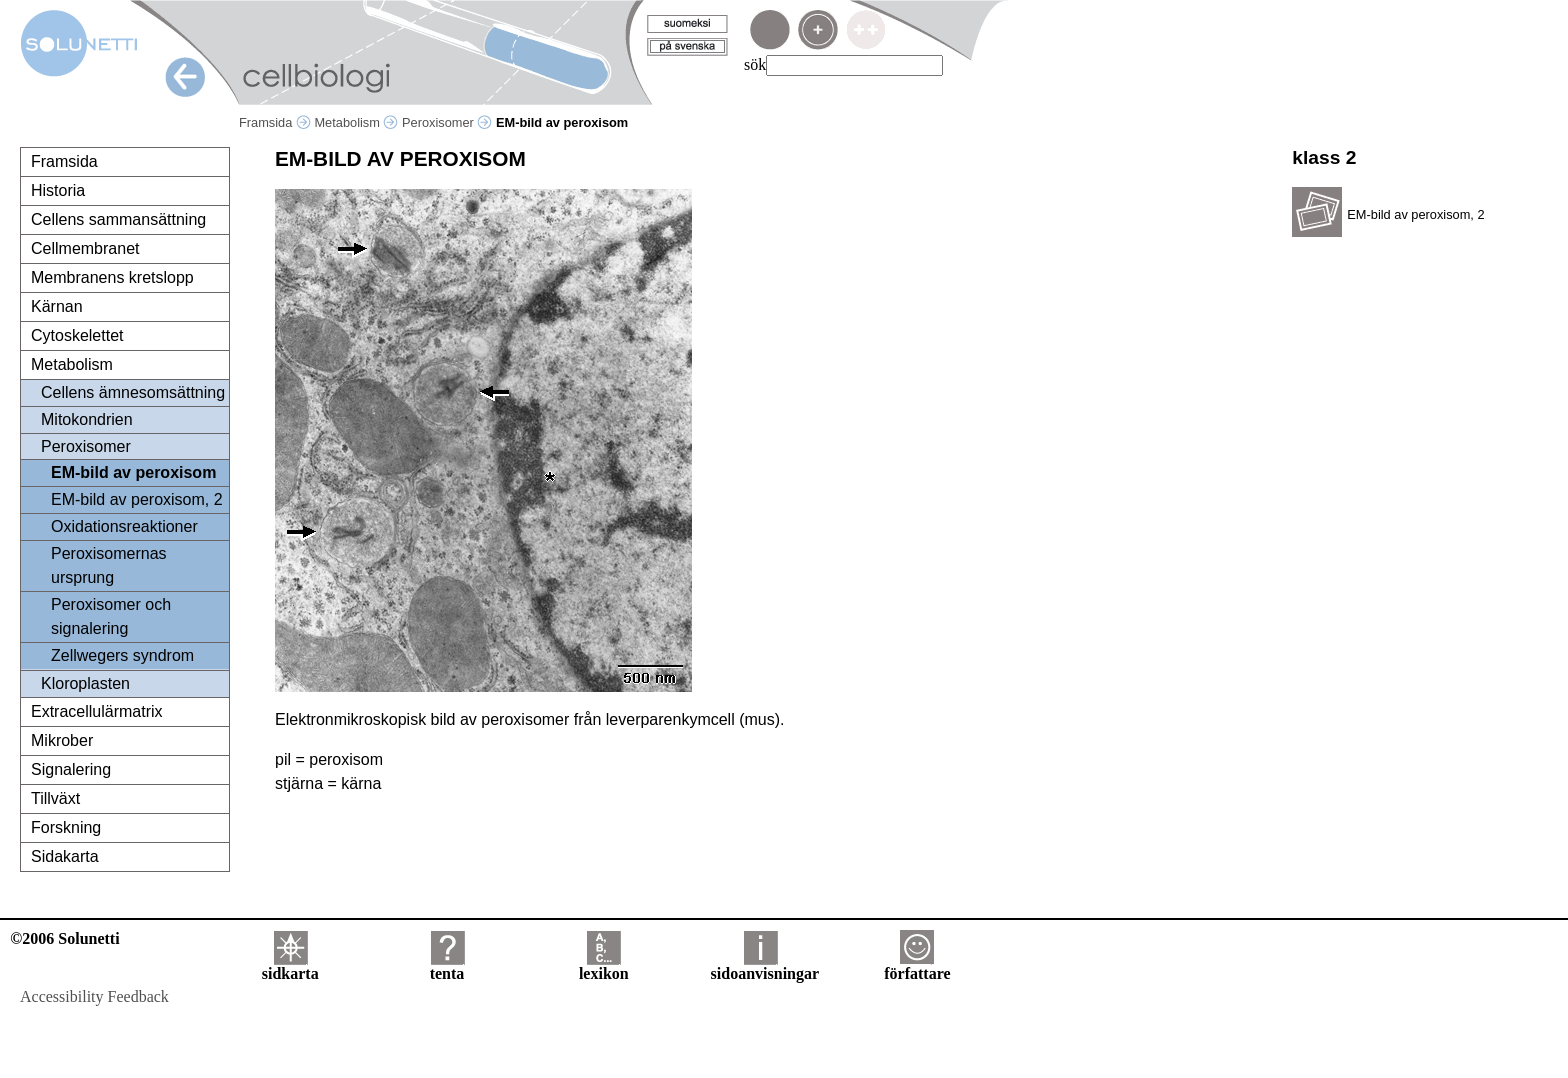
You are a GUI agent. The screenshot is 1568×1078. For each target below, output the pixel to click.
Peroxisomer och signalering (111, 616)
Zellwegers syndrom (122, 655)
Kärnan (57, 306)
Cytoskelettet (77, 335)
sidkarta (290, 966)
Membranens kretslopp (112, 277)
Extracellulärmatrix (97, 711)
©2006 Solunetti (64, 938)
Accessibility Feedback (94, 996)
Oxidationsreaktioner (124, 526)
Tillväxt (55, 798)
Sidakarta (65, 856)
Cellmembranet (85, 248)
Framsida (275, 122)
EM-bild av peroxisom (133, 472)
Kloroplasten (85, 683)
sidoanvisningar (765, 966)
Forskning (66, 827)
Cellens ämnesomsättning (133, 392)
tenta (447, 966)
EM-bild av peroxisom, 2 (137, 499)
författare (917, 966)
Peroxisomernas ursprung (109, 565)
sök (755, 64)
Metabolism (356, 122)
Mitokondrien (87, 419)
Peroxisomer (447, 122)
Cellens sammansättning (118, 219)
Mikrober (62, 740)
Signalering (71, 769)
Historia (58, 190)
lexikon (604, 966)
